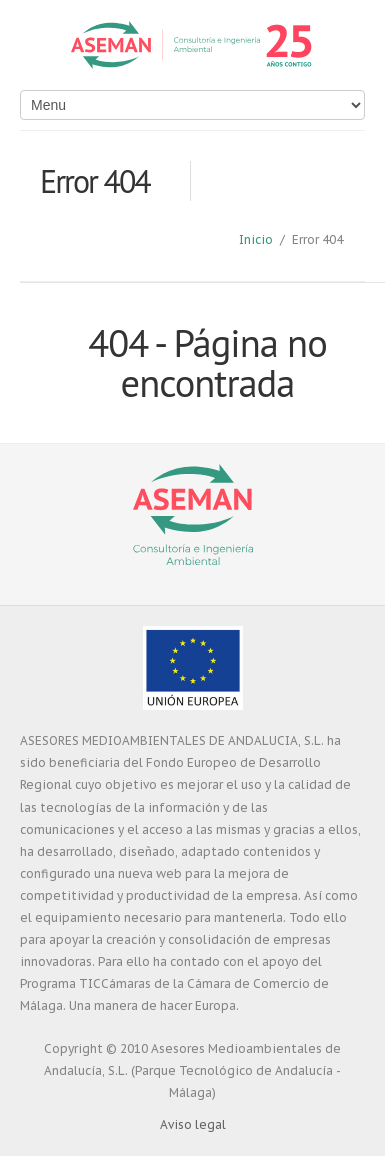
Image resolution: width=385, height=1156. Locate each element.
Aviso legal (193, 1124)
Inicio (256, 239)
